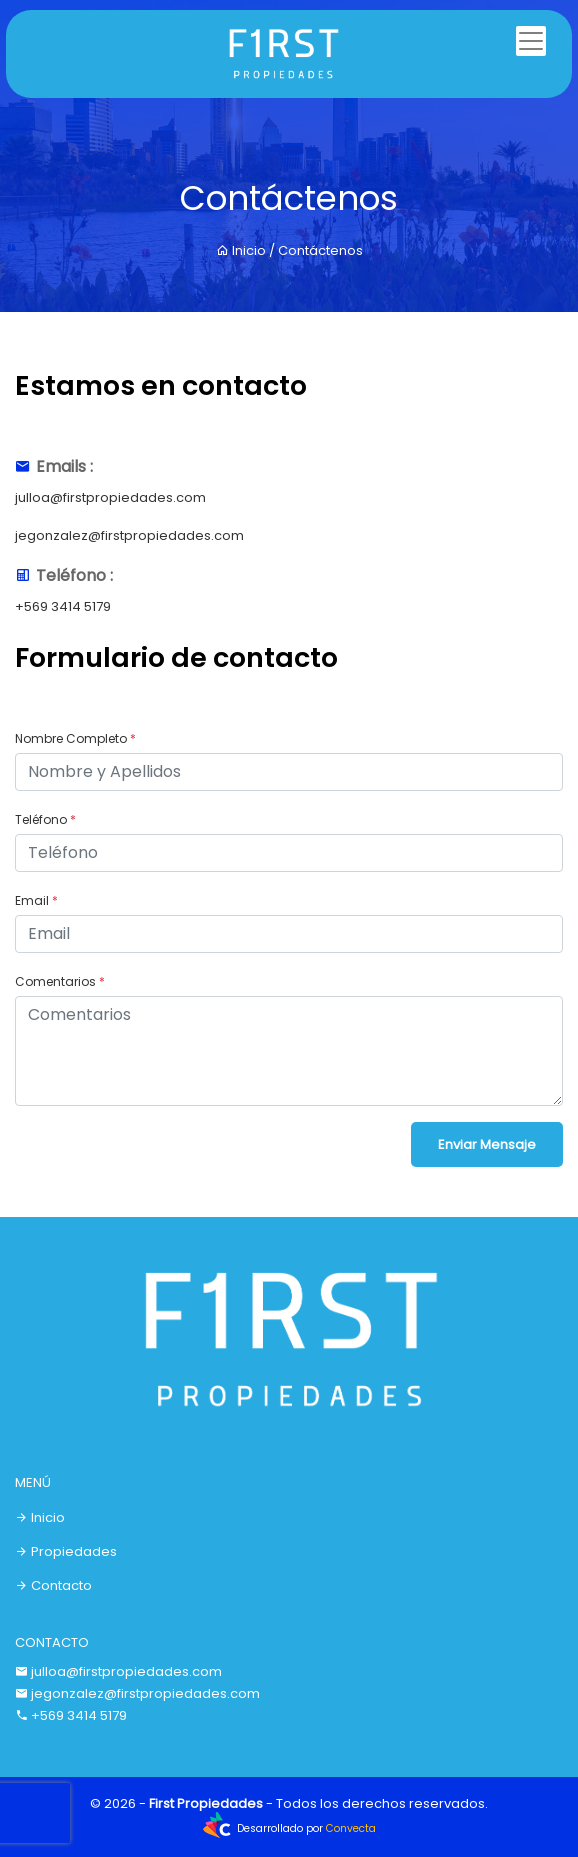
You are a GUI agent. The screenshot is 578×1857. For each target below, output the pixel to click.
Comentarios (60, 981)
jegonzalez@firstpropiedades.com (129, 535)
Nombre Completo (75, 738)
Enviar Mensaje (487, 1144)
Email (36, 900)
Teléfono (45, 819)
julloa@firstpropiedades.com (110, 497)
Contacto (53, 1585)
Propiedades (66, 1551)
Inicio (241, 250)
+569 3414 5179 (63, 606)
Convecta (351, 1828)
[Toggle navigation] (531, 41)
